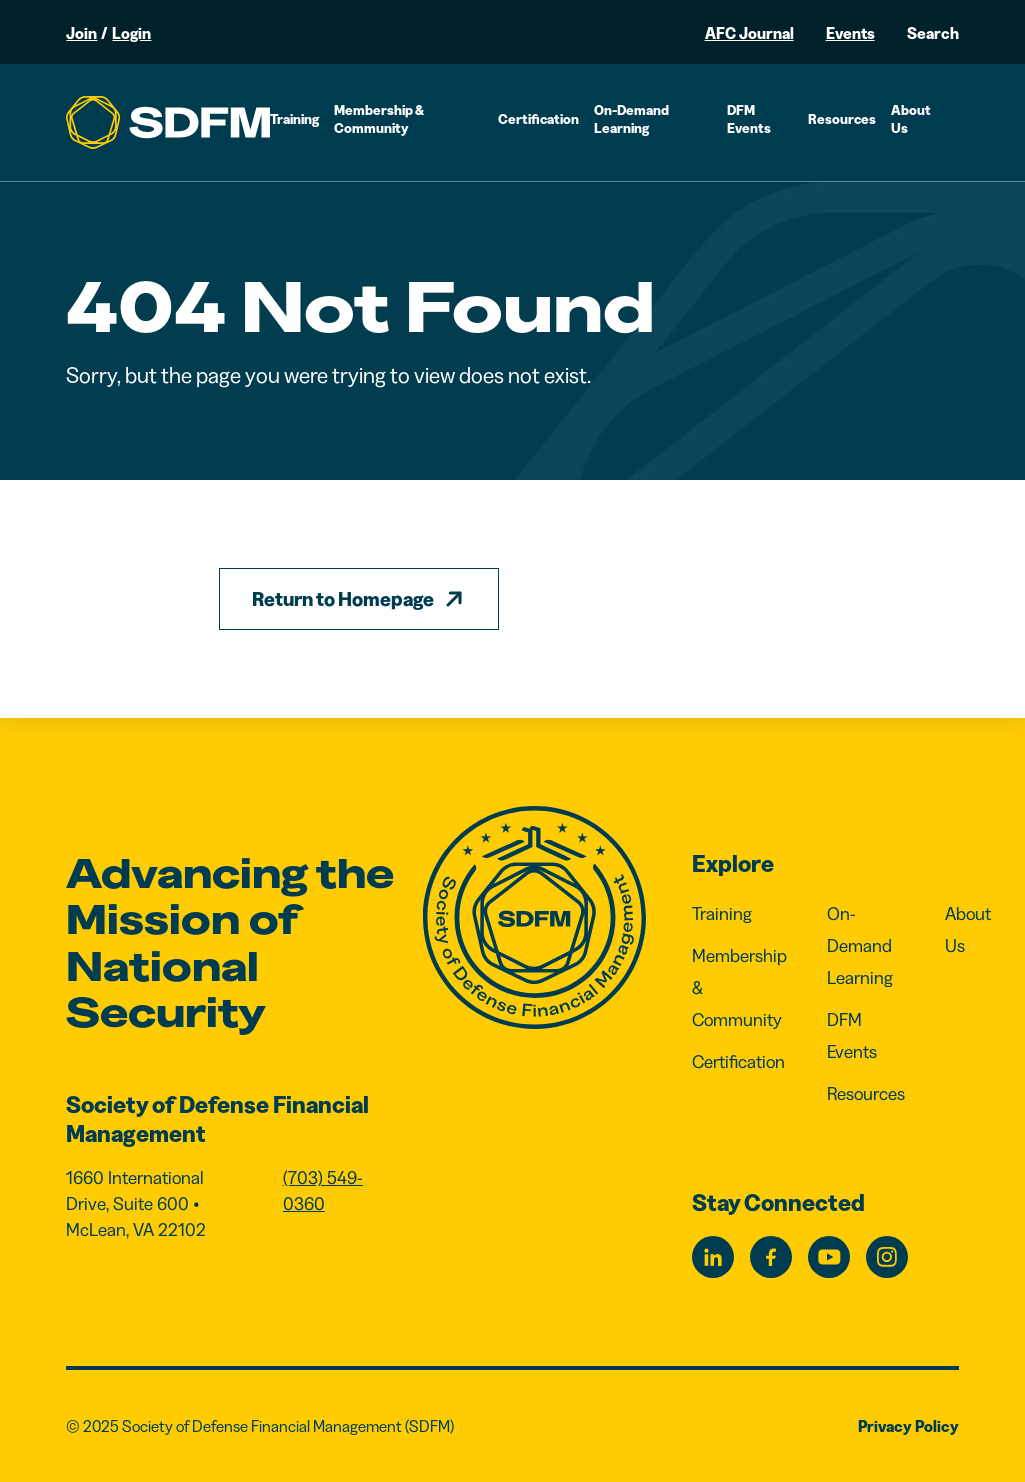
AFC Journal (749, 33)
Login (131, 33)
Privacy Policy (908, 1426)
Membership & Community (379, 119)
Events (850, 33)
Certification (538, 119)
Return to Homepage (343, 599)
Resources (842, 119)
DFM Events (749, 119)
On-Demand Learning (631, 119)
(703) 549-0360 (323, 1191)
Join (81, 33)
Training (294, 119)
